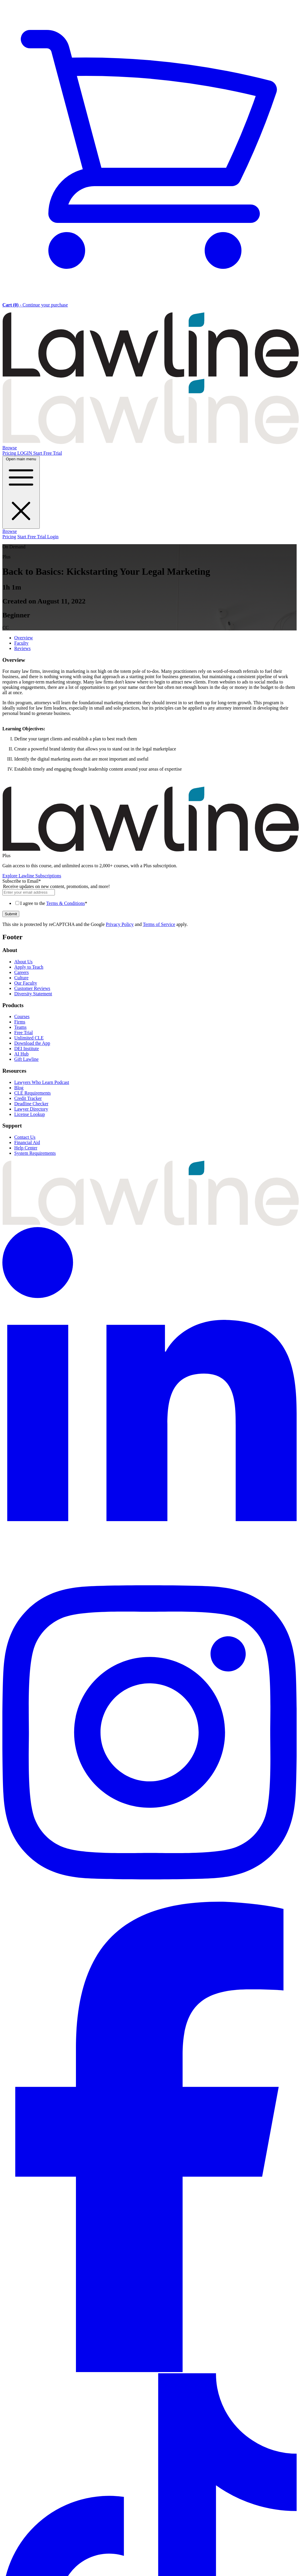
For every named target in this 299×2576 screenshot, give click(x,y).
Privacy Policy (120, 924)
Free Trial (23, 1032)
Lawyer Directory (31, 1108)
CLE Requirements (32, 1092)
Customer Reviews (32, 988)
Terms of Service (159, 924)
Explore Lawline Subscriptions (31, 875)
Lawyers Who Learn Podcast (41, 1082)
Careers (21, 972)
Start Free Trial (47, 453)
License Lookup (29, 1114)
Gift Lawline (26, 1059)
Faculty (21, 643)
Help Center (25, 1147)
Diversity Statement (33, 993)
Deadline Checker (31, 1103)
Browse (9, 447)
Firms (19, 1021)
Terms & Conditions (65, 903)
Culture (21, 977)
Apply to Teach (28, 967)
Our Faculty (25, 983)
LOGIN (25, 453)
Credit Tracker (28, 1098)
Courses (22, 1016)
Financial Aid (27, 1142)
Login (52, 536)
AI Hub (21, 1053)
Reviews (22, 648)
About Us (23, 961)
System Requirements (35, 1153)
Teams (20, 1027)
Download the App (32, 1043)
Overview (23, 637)
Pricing (9, 453)
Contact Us (25, 1137)
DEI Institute (26, 1048)
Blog (18, 1087)
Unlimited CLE (29, 1037)
